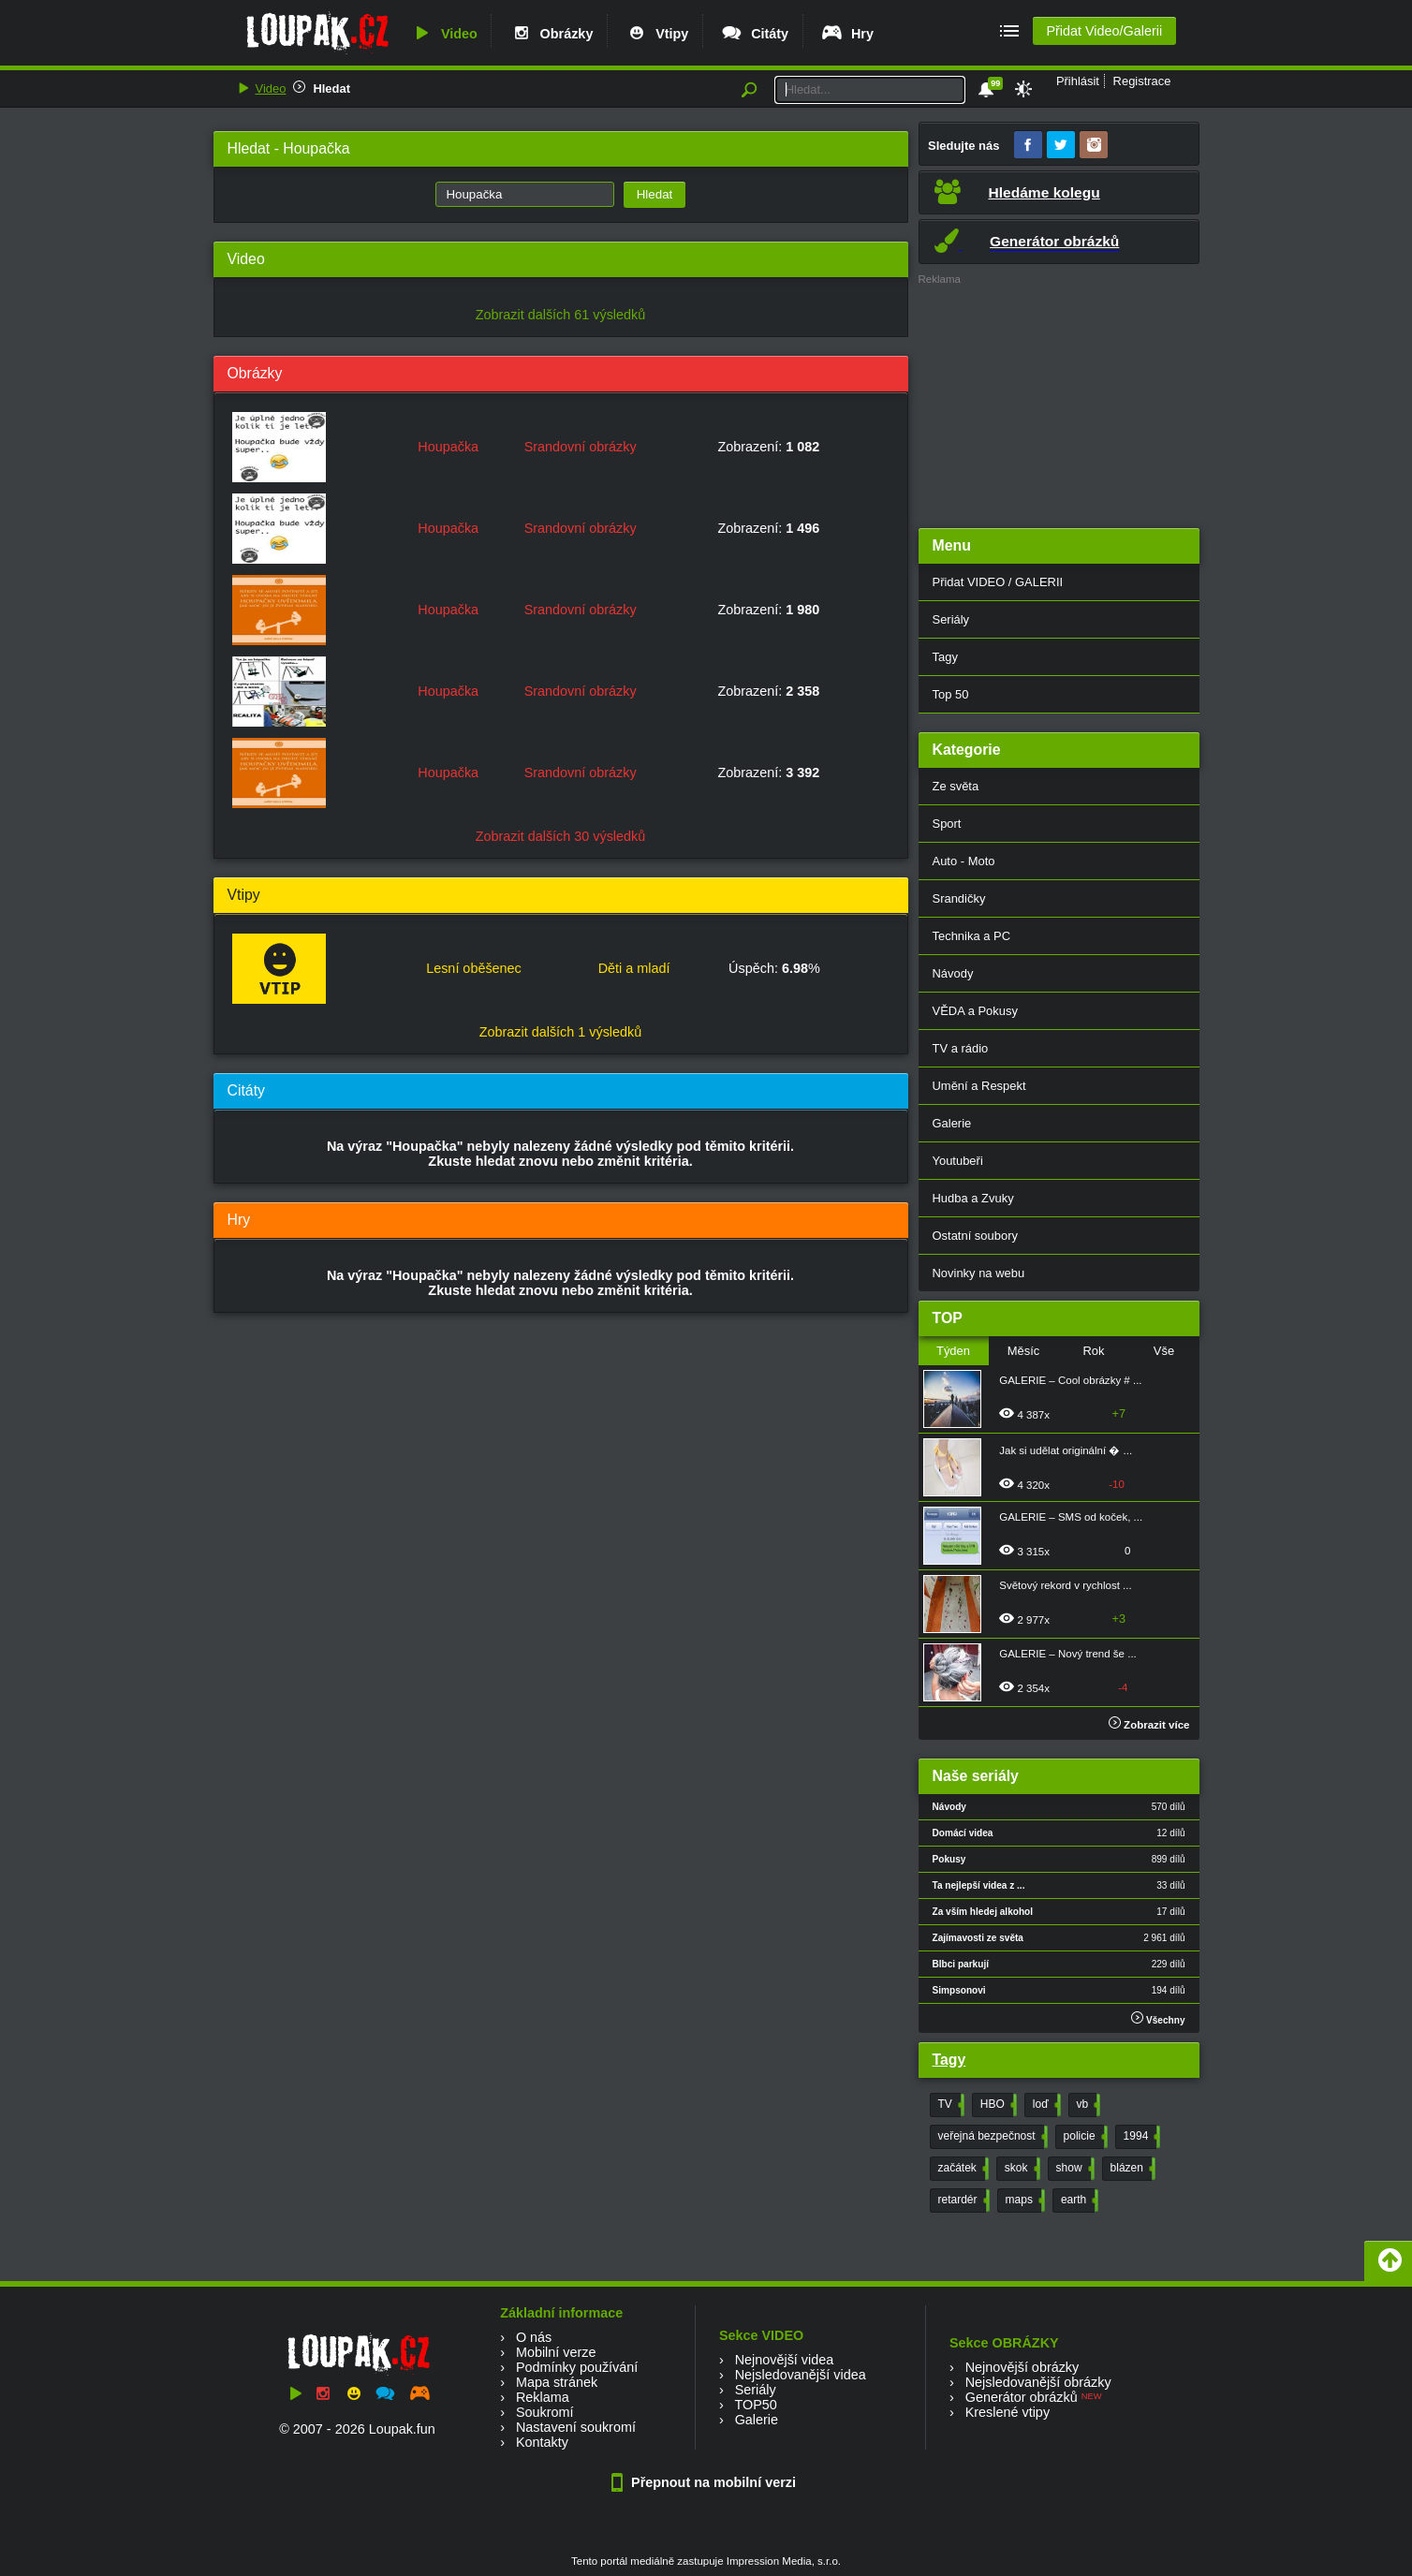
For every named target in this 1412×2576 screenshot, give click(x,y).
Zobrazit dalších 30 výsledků (561, 836)
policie (1084, 2137)
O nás (534, 2337)
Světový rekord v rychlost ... (1065, 1585)
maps (1023, 2200)
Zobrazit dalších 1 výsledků (560, 1031)
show (1073, 2168)
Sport (947, 824)
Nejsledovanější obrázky (1038, 2382)
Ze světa (956, 786)
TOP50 (755, 2404)
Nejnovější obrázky (1022, 2367)
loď (1045, 2105)
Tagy (945, 657)
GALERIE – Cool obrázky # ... (1070, 1380)
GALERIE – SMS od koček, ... (1070, 1517)
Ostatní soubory (975, 1236)
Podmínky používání (577, 2367)
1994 (1140, 2137)
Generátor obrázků (1021, 2397)
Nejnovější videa (784, 2359)
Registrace (1142, 81)
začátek (961, 2168)
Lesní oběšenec (474, 968)
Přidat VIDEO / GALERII (998, 582)
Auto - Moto (964, 861)
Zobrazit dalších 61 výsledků (561, 314)
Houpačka (448, 446)
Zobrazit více (1149, 1724)
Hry (847, 33)
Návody (953, 973)
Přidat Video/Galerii (1104, 30)
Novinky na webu (979, 1273)
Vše (1164, 1351)
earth (1078, 2200)
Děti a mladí (634, 968)
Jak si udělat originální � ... (1065, 1450)
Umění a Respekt (979, 1086)
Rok (1093, 1351)
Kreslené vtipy (1007, 2412)
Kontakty (542, 2442)
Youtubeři (958, 1161)
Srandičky (959, 898)
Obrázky (551, 33)
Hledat (331, 88)
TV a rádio (961, 1048)
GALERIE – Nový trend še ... (1068, 1653)
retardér (962, 2200)
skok (1021, 2168)
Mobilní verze (556, 2352)
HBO (996, 2105)
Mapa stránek (556, 2382)
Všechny (1157, 2018)
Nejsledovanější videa (800, 2374)
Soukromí (545, 2412)
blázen (1131, 2168)
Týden (953, 1351)
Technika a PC (972, 936)
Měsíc (1024, 1351)
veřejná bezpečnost (991, 2137)
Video (444, 33)
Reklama (542, 2397)
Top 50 (951, 694)
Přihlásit (1077, 81)
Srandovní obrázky (580, 446)
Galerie (952, 1123)
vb (1087, 2105)
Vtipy (656, 33)
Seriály (951, 619)
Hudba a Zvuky (973, 1198)
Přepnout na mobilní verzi (706, 2482)
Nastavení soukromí (576, 2427)
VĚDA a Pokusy (975, 1011)
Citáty (754, 33)
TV (949, 2105)
